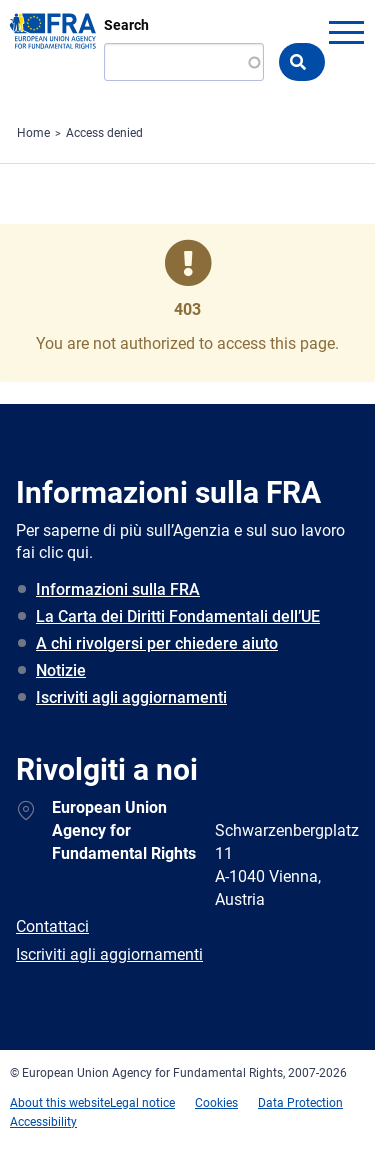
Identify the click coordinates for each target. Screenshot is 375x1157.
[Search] (184, 62)
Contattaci (52, 926)
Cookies (216, 1103)
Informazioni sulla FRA (118, 589)
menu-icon (346, 32)
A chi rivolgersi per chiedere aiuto (157, 643)
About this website (60, 1103)
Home (33, 133)
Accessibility (43, 1122)
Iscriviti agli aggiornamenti (131, 697)
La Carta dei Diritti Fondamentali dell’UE (178, 616)
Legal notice (142, 1103)
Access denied (104, 133)
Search (126, 25)
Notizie (61, 670)
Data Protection (300, 1103)
